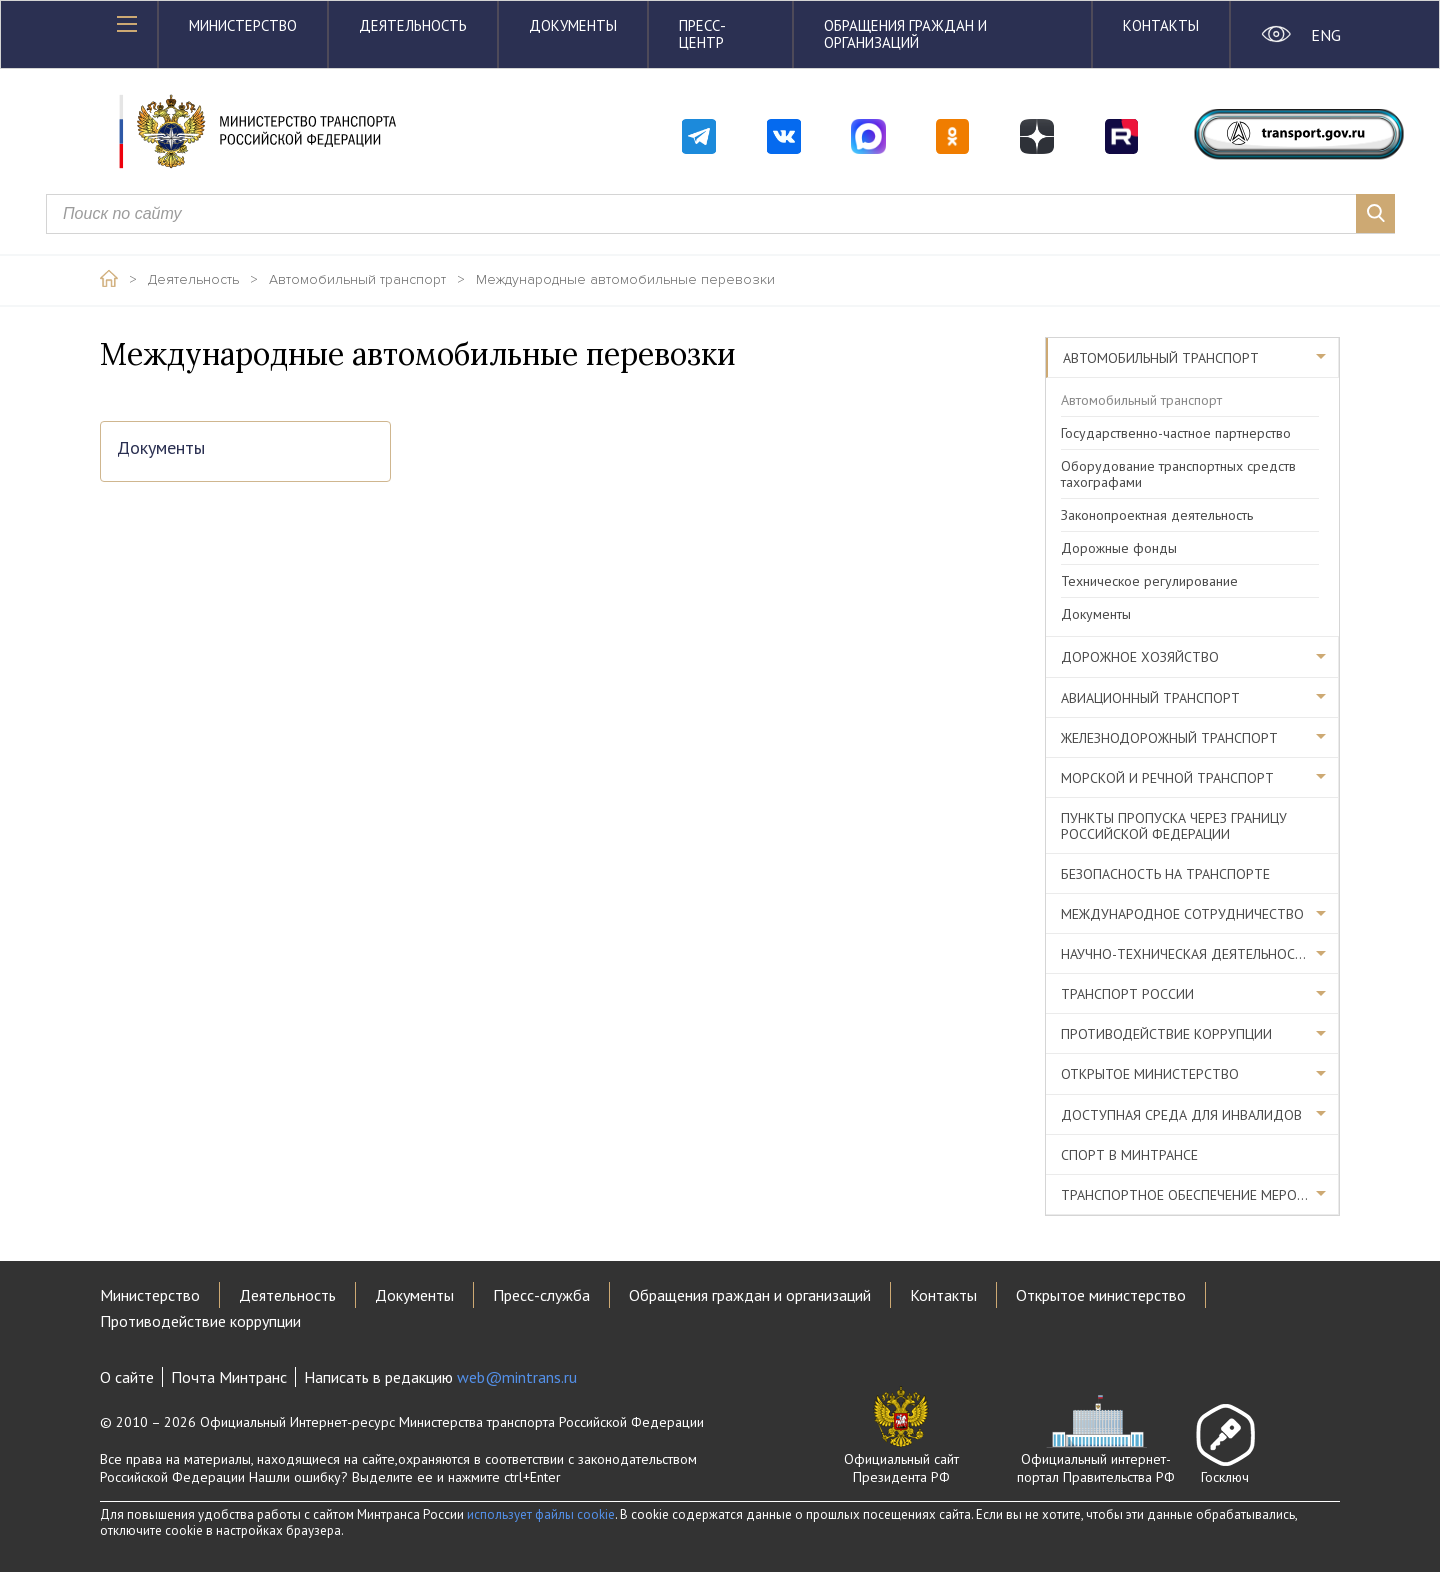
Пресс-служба (541, 1295)
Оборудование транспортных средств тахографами (1178, 474)
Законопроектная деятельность (1157, 515)
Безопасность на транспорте (1165, 874)
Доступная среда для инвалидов (1181, 1115)
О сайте (127, 1377)
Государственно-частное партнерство (1176, 433)
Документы (573, 25)
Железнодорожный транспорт (1169, 738)
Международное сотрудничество (1182, 914)
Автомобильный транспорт (357, 280)
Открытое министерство (1150, 1074)
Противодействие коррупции (1166, 1034)
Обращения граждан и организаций (905, 34)
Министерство (243, 25)
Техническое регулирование (1149, 581)
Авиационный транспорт (1150, 698)
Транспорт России (1127, 994)
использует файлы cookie (541, 1514)
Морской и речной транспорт (1167, 778)
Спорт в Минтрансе (1129, 1155)
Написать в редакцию (440, 1377)
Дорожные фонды (1119, 548)
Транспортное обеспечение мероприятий (1200, 1195)
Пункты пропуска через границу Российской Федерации (1174, 826)
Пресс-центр (702, 34)
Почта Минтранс (229, 1377)
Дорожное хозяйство (1140, 657)
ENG (1325, 35)
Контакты (1161, 25)
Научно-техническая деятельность (1186, 954)
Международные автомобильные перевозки (625, 280)
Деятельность (413, 25)
